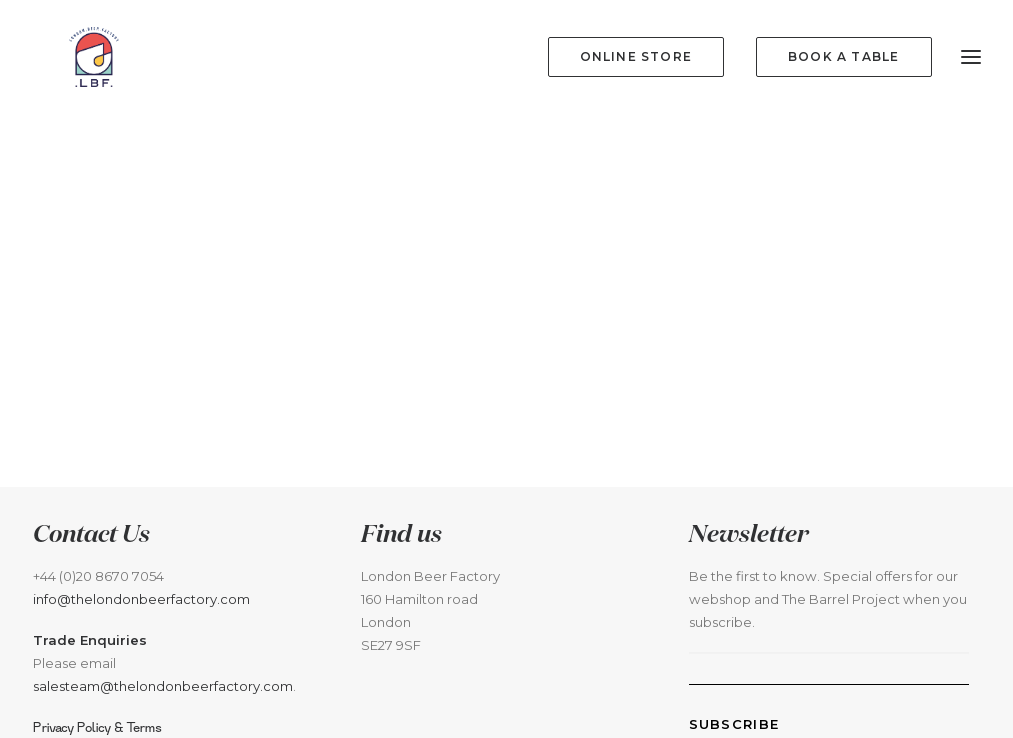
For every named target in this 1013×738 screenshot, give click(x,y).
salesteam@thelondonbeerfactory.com (163, 706)
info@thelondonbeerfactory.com (141, 619)
